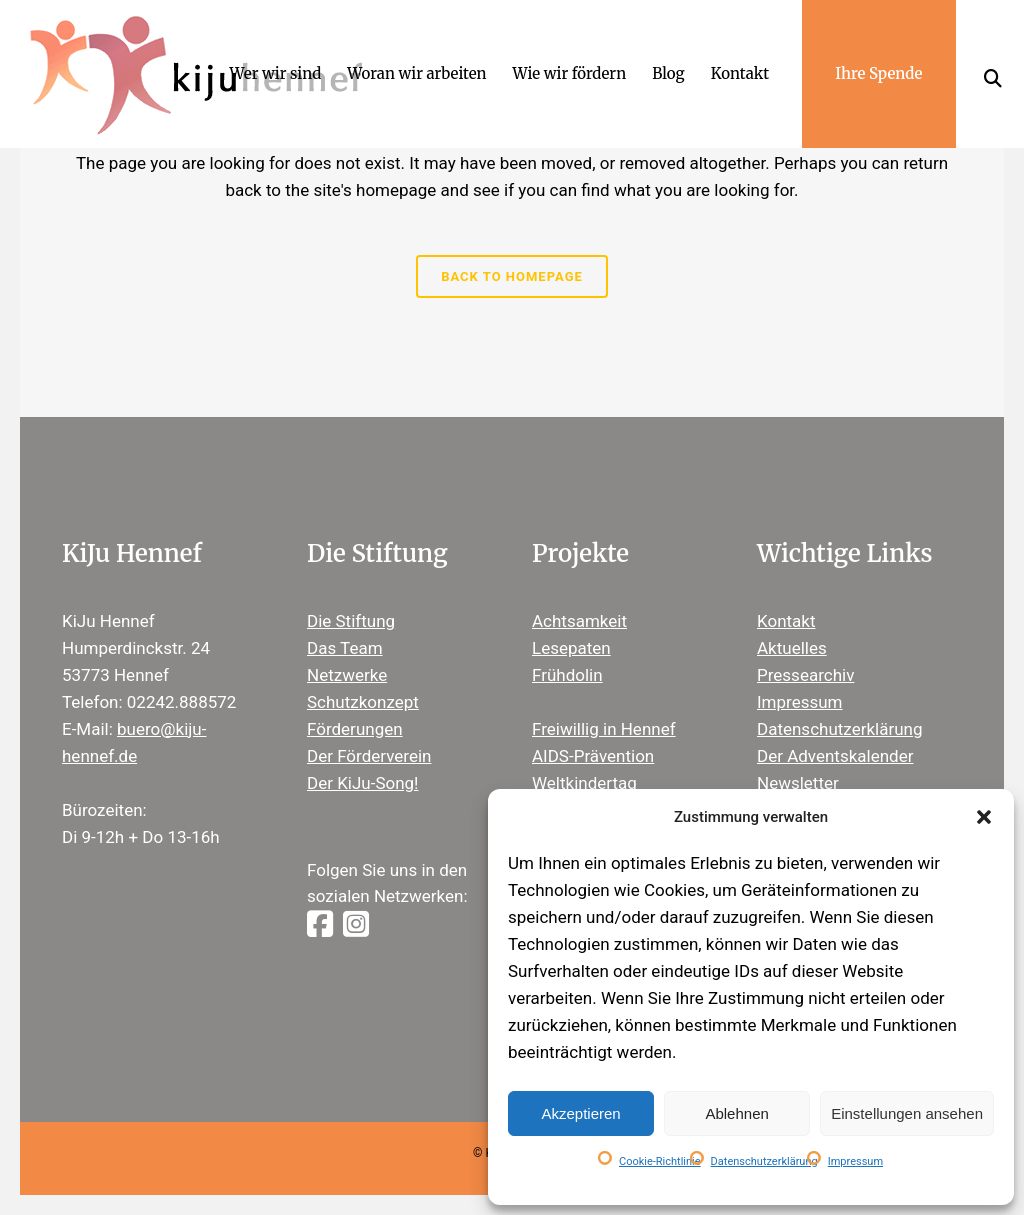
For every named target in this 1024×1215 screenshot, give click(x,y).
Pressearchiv (805, 675)
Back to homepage (512, 276)
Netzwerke (347, 675)
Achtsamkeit (579, 621)
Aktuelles (792, 648)
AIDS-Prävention (593, 756)
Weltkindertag (584, 783)
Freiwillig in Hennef (604, 729)
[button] (984, 817)
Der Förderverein (369, 756)
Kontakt (786, 621)
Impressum (855, 1161)
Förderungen (355, 729)
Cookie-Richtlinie (660, 1161)
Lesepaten (571, 648)
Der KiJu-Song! (363, 783)
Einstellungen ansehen (907, 1113)
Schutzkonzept (363, 702)
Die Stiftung (351, 621)
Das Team (345, 648)
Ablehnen (736, 1113)
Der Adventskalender (835, 756)
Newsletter (798, 783)
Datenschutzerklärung (764, 1161)
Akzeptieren (580, 1113)
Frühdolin (567, 675)
